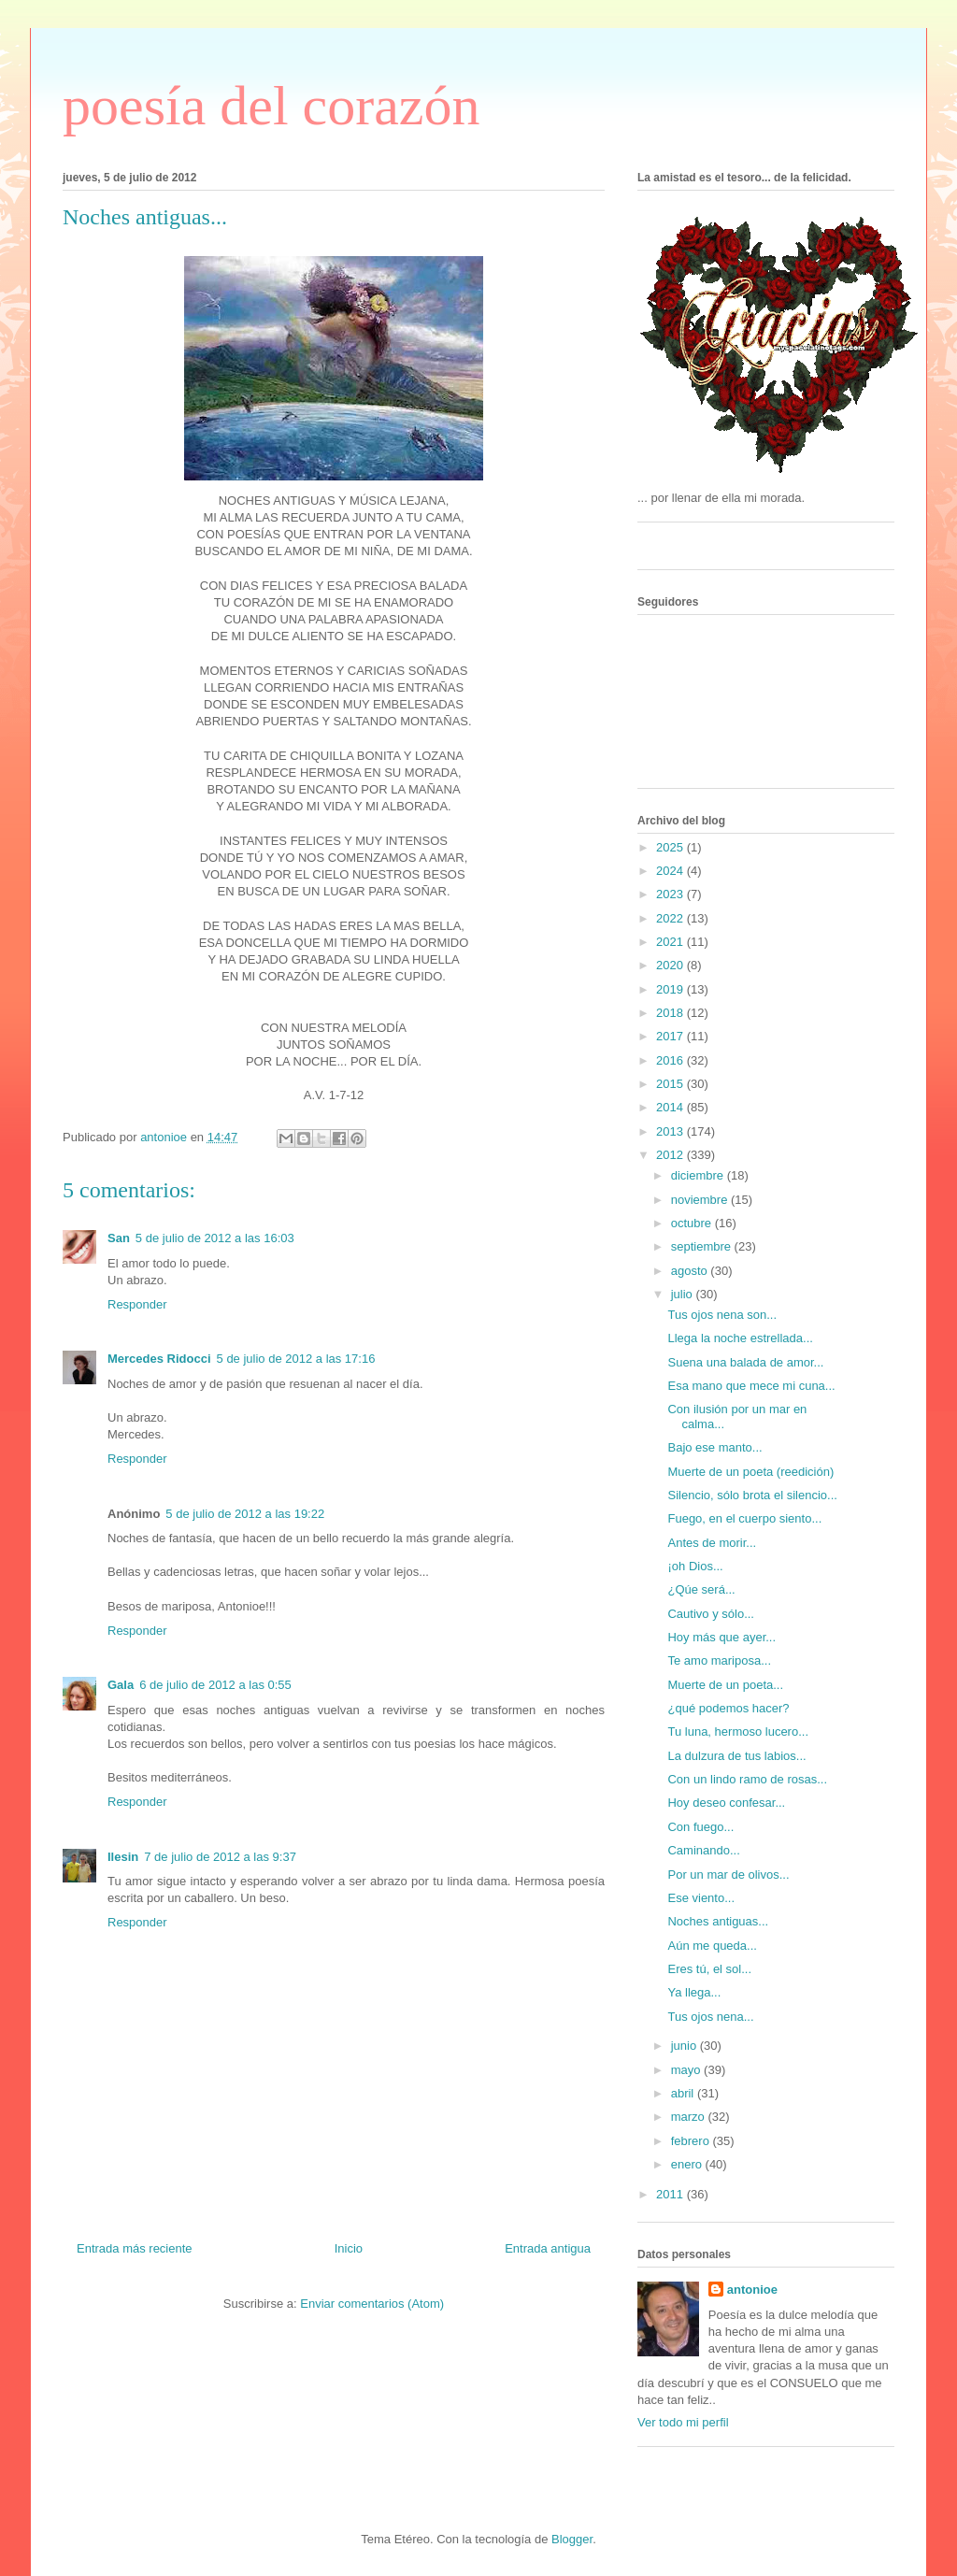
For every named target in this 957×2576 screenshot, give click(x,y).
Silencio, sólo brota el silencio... (751, 1495)
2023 (671, 894)
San (118, 1238)
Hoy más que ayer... (721, 1637)
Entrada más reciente (135, 2248)
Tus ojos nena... (710, 2017)
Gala (120, 1685)
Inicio (349, 2248)
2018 (671, 1013)
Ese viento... (701, 1898)
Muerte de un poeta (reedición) (750, 1472)
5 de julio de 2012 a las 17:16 (296, 1359)
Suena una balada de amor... (745, 1362)
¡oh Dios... (694, 1566)
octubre (693, 1223)
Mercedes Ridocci (159, 1359)
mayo (687, 2070)
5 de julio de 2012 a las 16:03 (215, 1238)
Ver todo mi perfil (683, 2422)
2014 (671, 1107)
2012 (671, 1155)
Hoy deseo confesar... (726, 1803)
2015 (671, 1084)
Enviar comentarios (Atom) (372, 2304)
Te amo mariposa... (719, 1660)
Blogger (572, 2539)
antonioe (752, 2290)
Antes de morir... (711, 1543)
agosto (691, 1271)
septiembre (703, 1246)
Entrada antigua (548, 2248)
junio (685, 2046)
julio (683, 1294)
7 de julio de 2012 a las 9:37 (220, 1857)
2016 (671, 1060)
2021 (671, 942)
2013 (671, 1131)
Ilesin (122, 1857)
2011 (671, 2194)
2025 (671, 847)
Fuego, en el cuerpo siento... (744, 1518)
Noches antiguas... (717, 1921)
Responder (137, 1304)
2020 (671, 965)
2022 (671, 918)
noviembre (701, 1200)
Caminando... (703, 1850)
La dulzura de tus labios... (736, 1756)
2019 (671, 989)
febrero (692, 2141)
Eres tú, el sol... (709, 1969)
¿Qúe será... (701, 1589)
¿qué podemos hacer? (728, 1708)
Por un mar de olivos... (728, 1875)
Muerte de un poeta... (725, 1685)
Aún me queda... (711, 1946)
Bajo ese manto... (714, 1447)
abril (684, 2093)
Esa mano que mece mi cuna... (751, 1386)
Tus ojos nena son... (722, 1315)
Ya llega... (694, 1992)
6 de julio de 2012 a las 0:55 (215, 1685)
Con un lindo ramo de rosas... (747, 1779)
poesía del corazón (271, 105)
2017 (671, 1036)
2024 (671, 871)
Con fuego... (700, 1827)
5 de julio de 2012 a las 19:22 (244, 1514)
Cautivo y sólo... (710, 1614)
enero (688, 2164)
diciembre (699, 1175)
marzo (689, 2117)
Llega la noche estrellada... (739, 1338)
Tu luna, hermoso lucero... (737, 1731)
